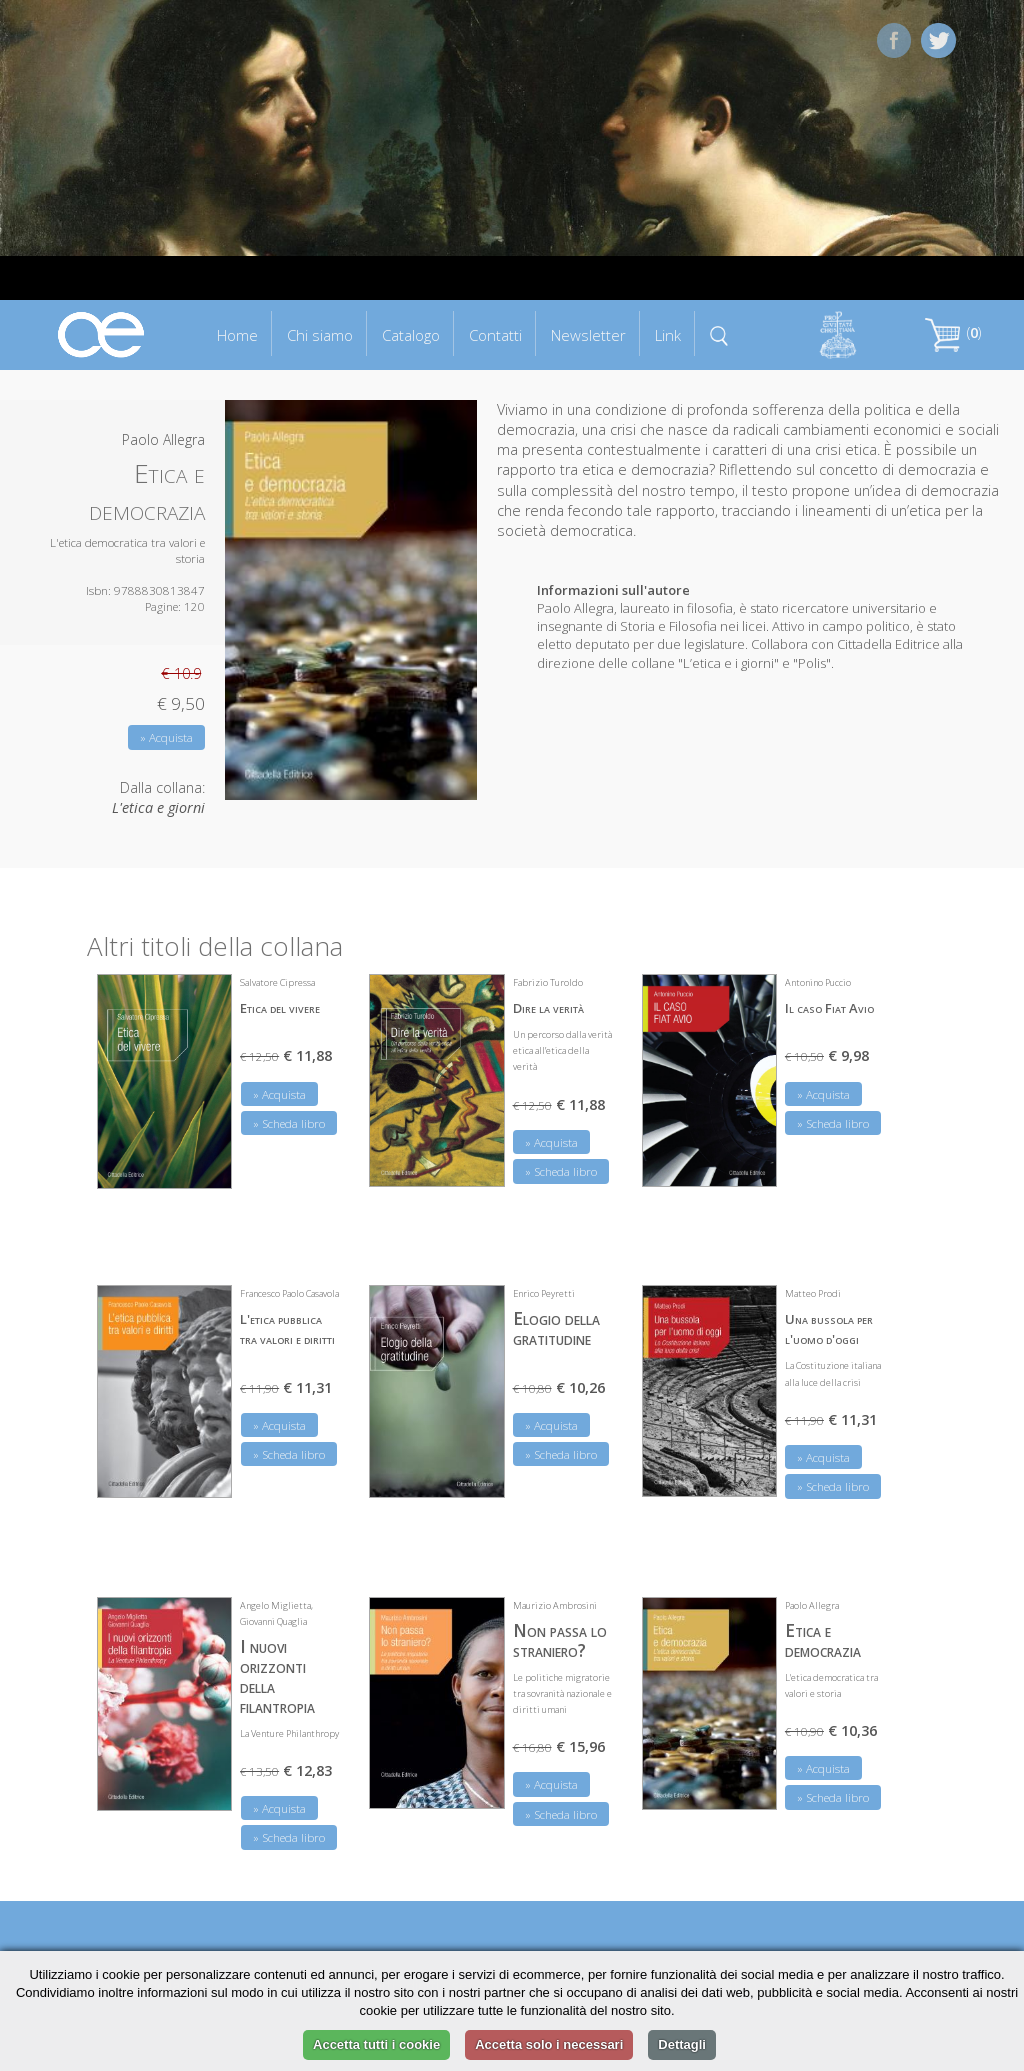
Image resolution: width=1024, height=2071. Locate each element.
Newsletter (588, 335)
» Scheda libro (289, 1123)
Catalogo (411, 335)
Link (668, 335)
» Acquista (166, 737)
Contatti (495, 335)
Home (237, 335)
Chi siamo (320, 335)
